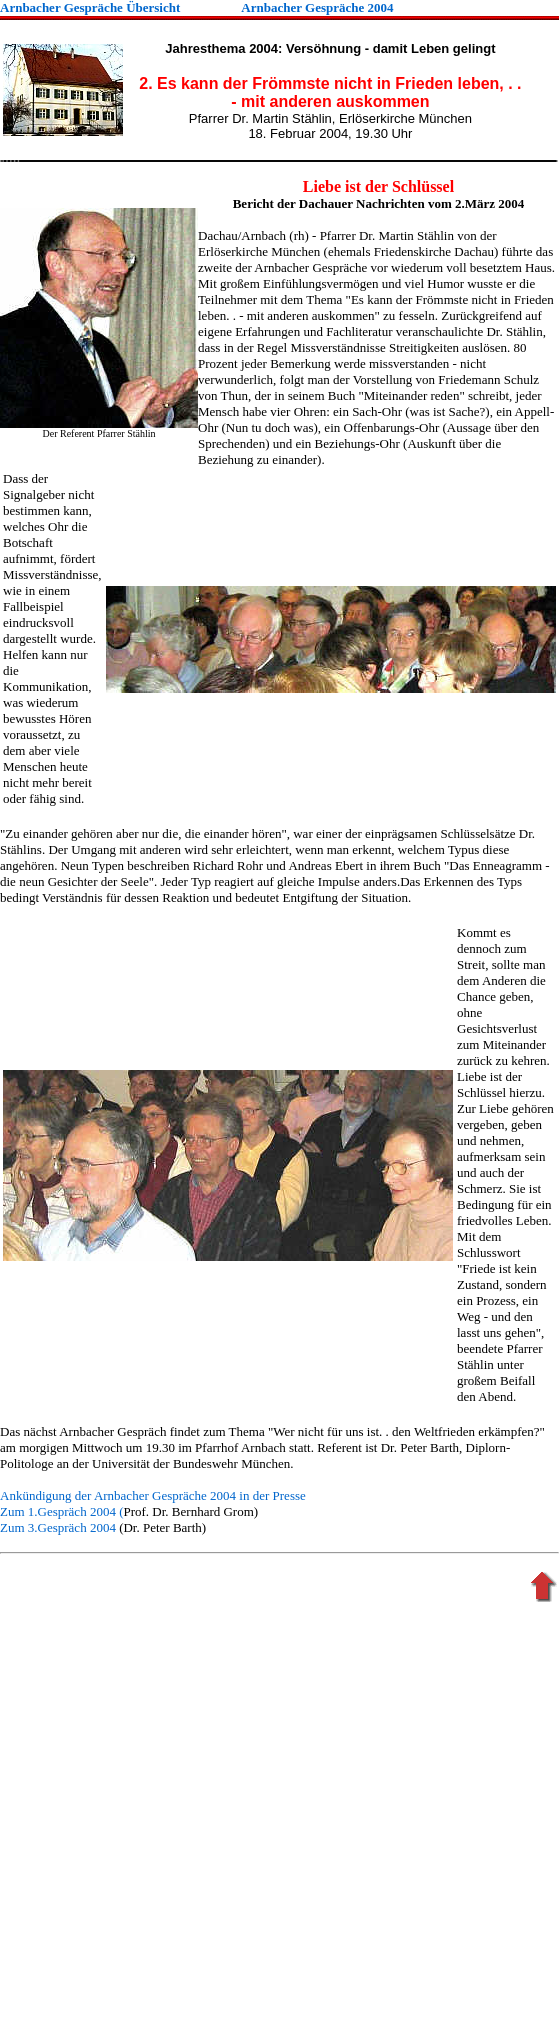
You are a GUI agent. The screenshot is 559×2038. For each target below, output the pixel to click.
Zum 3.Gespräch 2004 (58, 1527)
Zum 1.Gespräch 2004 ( (61, 1511)
